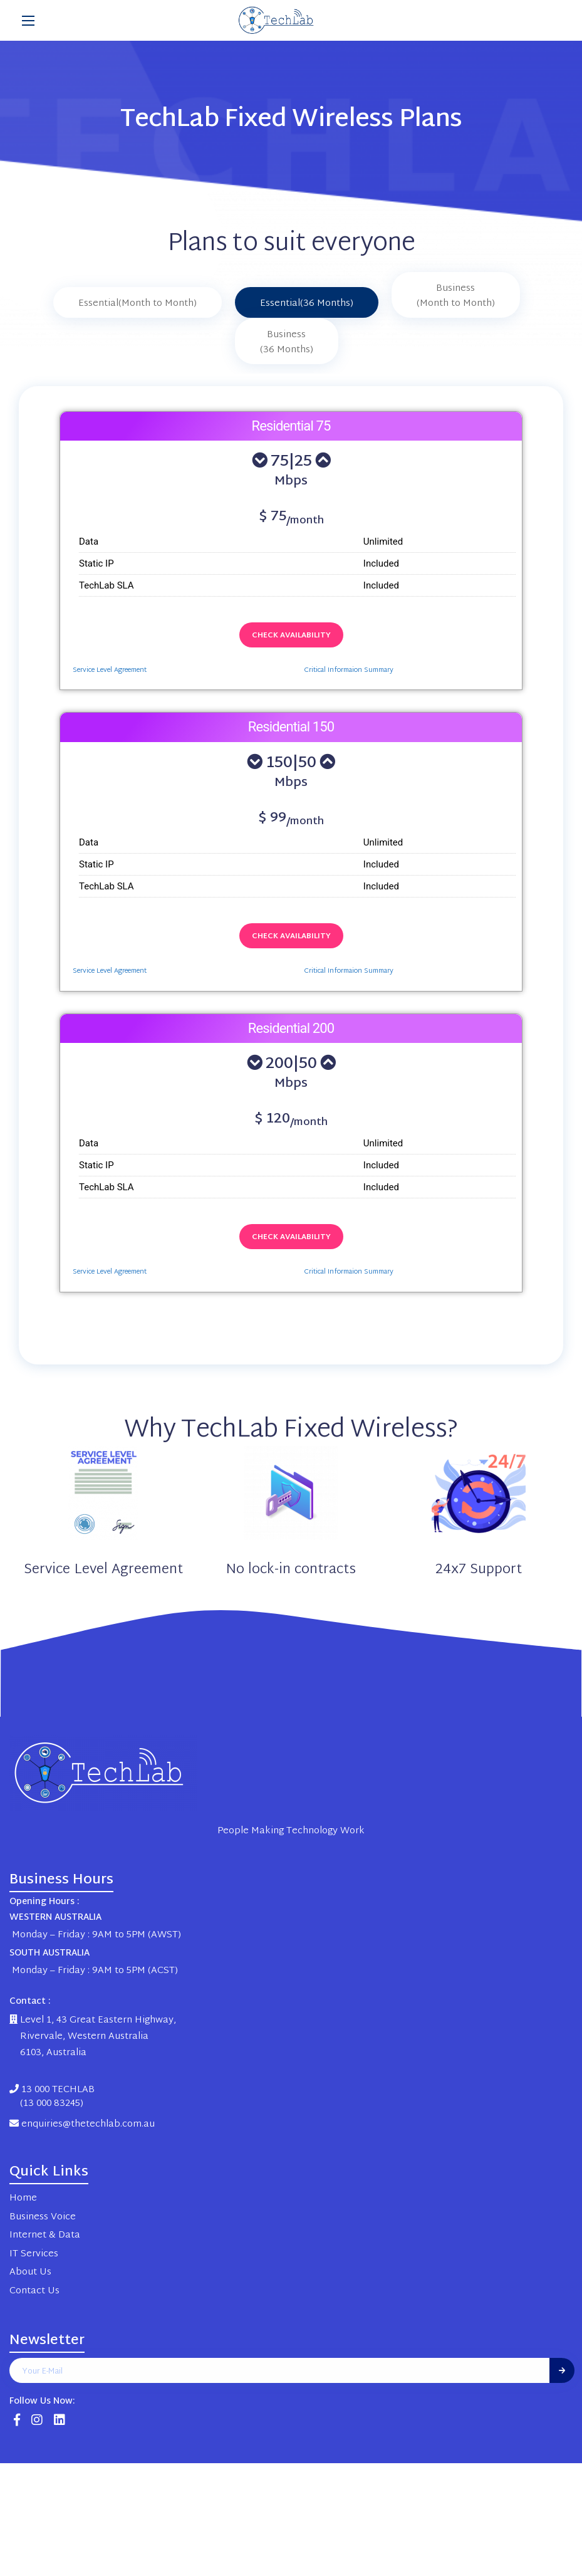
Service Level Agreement (110, 670)
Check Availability (291, 635)
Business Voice (42, 2217)
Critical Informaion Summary (348, 670)
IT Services (33, 2254)
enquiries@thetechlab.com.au (82, 2124)
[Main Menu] (28, 21)
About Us (30, 2272)
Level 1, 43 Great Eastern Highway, (92, 2020)
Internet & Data (44, 2235)
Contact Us (34, 2291)
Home (23, 2198)
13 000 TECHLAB (52, 2097)
